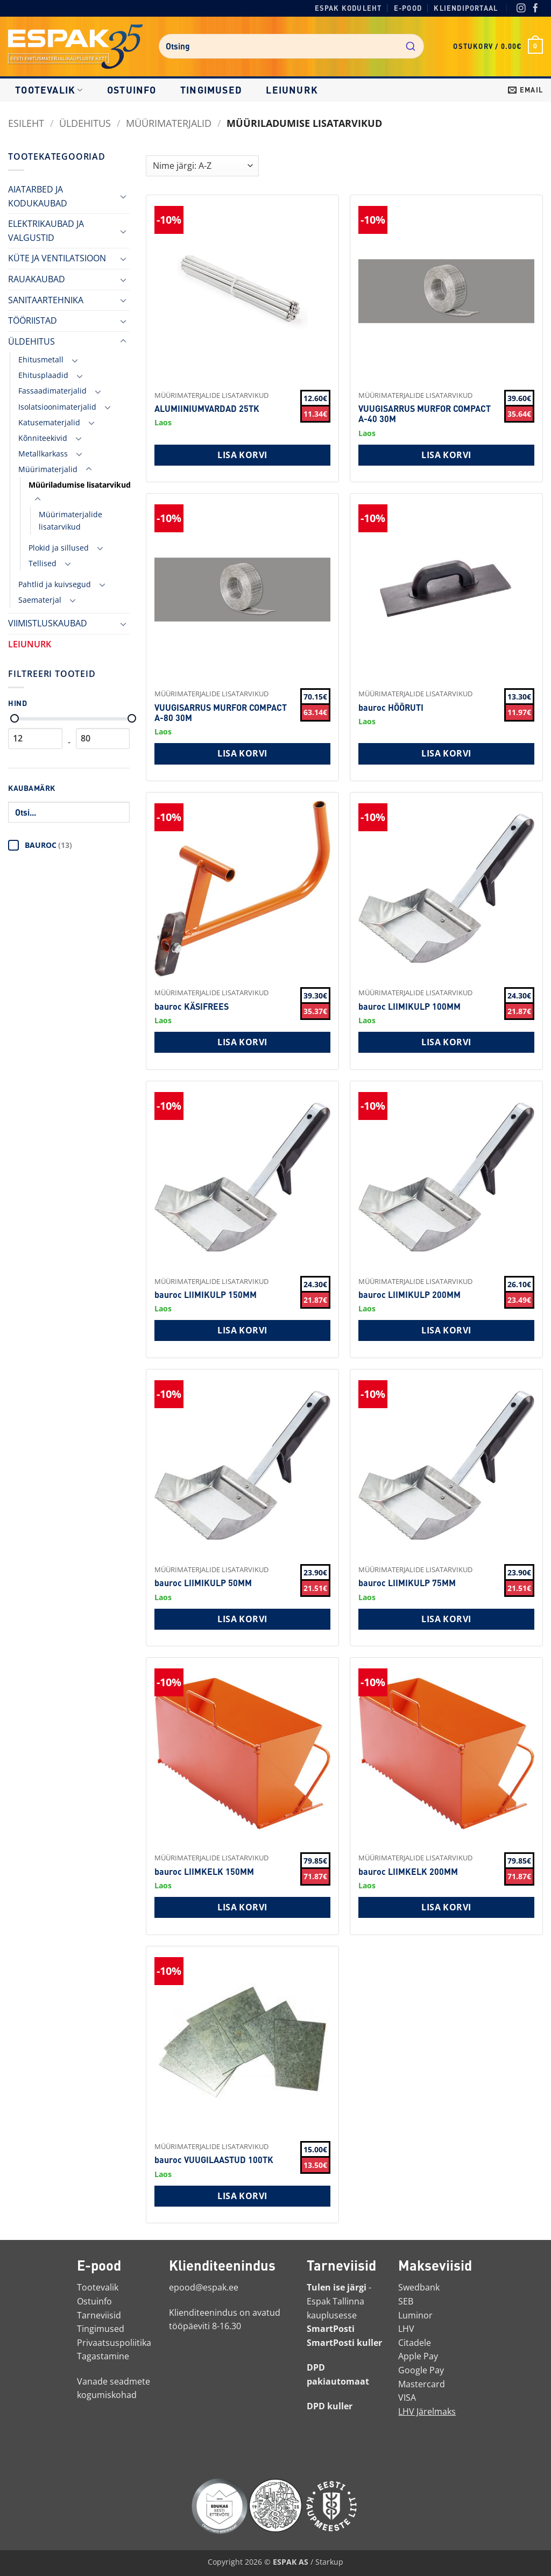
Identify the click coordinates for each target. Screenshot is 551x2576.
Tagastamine (103, 2356)
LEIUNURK (292, 90)
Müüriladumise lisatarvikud (80, 485)
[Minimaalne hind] (14, 718)
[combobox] (291, 46)
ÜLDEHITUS (85, 123)
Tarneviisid (99, 2315)
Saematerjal (39, 600)
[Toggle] (123, 196)
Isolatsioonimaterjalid (57, 407)
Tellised (42, 563)
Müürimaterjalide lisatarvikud (70, 520)
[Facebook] (535, 9)
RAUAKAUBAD (36, 279)
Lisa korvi (242, 455)
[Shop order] (202, 165)
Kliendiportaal (466, 8)
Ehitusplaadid (43, 375)
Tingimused (211, 90)
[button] (498, 46)
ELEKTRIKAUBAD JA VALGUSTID (46, 231)
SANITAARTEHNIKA (45, 300)
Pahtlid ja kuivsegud (54, 584)
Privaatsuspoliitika (114, 2343)
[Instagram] (521, 9)
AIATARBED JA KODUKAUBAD (37, 196)
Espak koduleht (348, 8)
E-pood (408, 8)
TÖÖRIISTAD (32, 320)
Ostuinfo (132, 90)
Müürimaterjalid (168, 123)
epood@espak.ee (203, 2287)
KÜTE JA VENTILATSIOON (57, 258)
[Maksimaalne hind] (132, 718)
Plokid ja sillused (59, 548)
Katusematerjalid (49, 422)
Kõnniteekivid (42, 438)
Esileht (26, 123)
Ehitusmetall (40, 359)
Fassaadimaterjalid (52, 391)
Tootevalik (49, 90)
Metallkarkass (43, 453)
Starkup (329, 2562)
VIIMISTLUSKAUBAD (47, 623)
